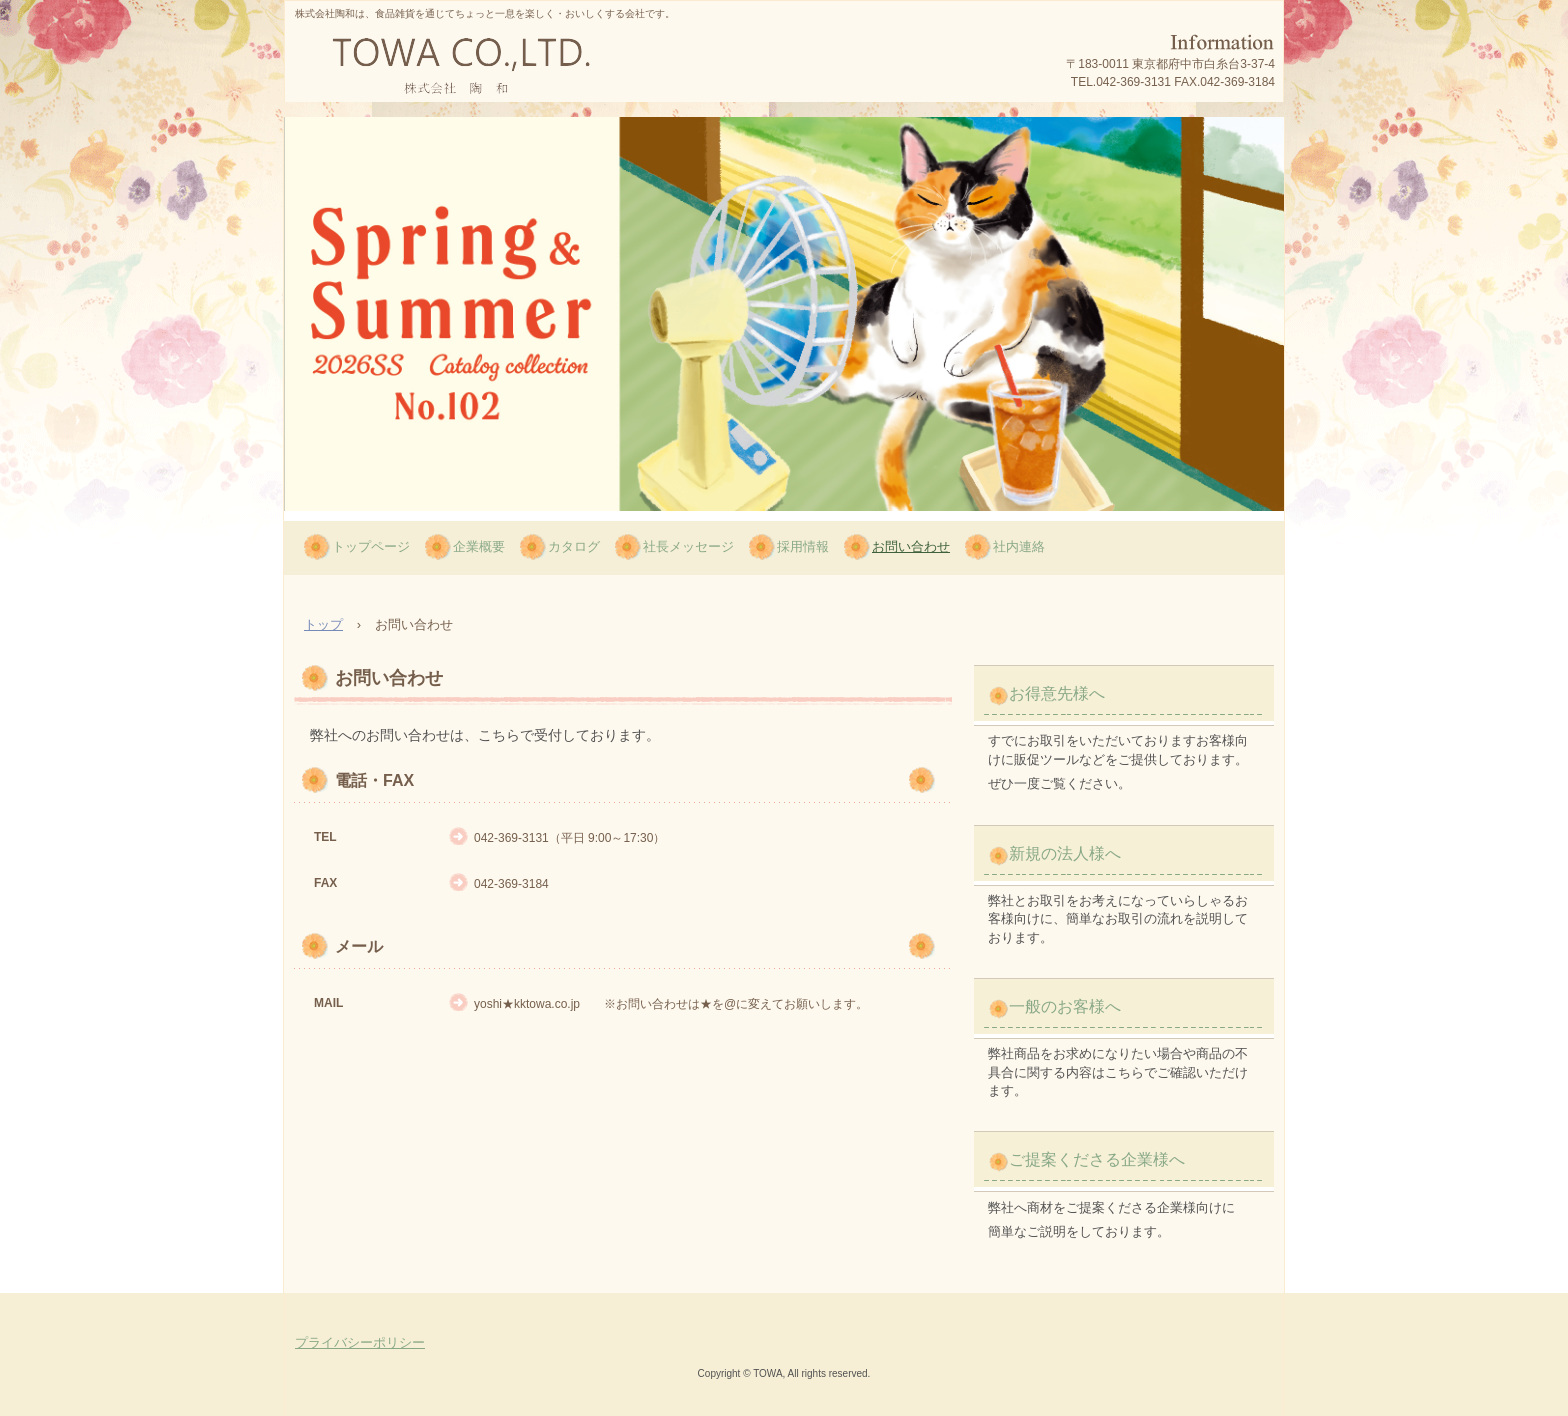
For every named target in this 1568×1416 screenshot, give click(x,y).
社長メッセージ (688, 546)
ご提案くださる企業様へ (1097, 1159)
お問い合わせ (911, 546)
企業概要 (479, 546)
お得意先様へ (1057, 693)
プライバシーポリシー (360, 1342)
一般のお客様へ (1065, 1006)
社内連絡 (1019, 546)
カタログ (574, 546)
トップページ (371, 546)
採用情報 (803, 546)
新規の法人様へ (1065, 853)
